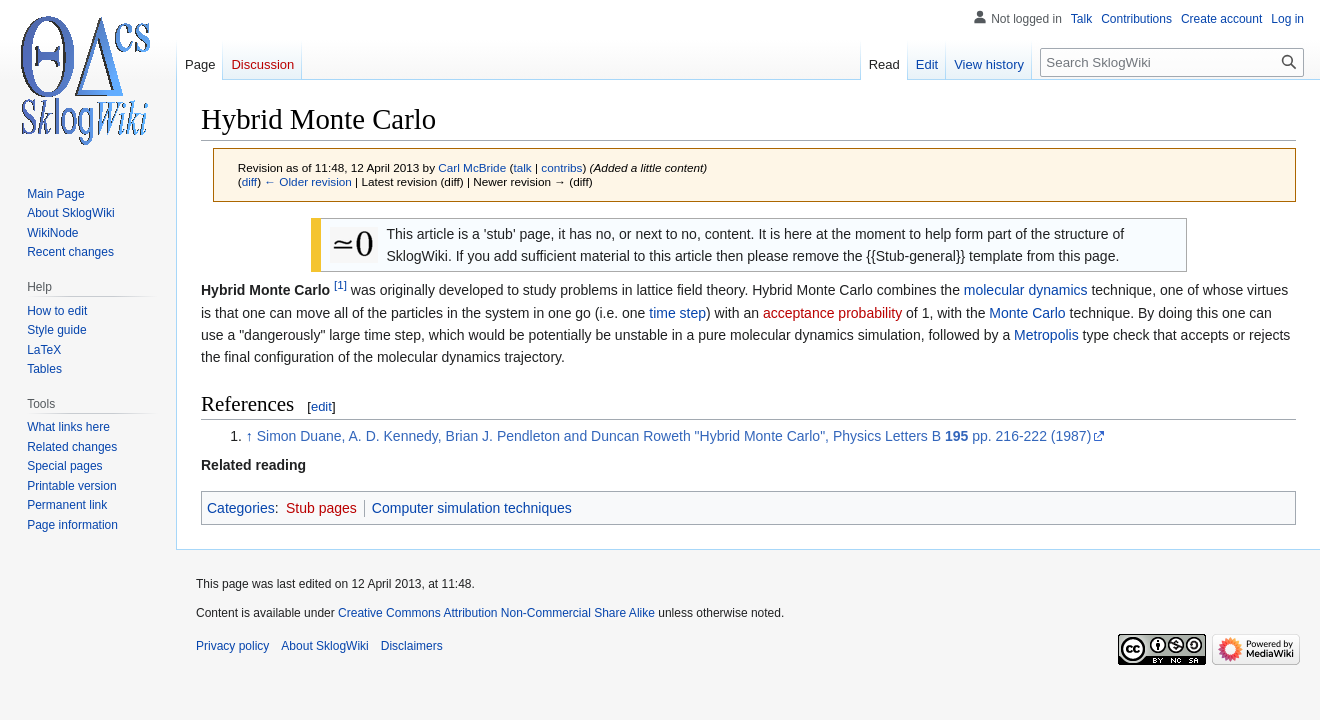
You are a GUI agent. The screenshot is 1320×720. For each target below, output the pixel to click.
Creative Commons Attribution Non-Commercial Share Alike (496, 613)
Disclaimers (412, 646)
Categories (241, 508)
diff (249, 181)
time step (677, 313)
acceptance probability (832, 313)
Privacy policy (232, 646)
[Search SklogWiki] (1172, 62)
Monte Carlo (1027, 313)
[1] (340, 285)
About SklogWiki (324, 646)
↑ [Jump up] (249, 436)
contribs (561, 167)
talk (522, 167)
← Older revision (308, 181)
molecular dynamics (1026, 290)
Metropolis (1046, 335)
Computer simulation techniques (472, 508)
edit (321, 406)
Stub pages (321, 508)
